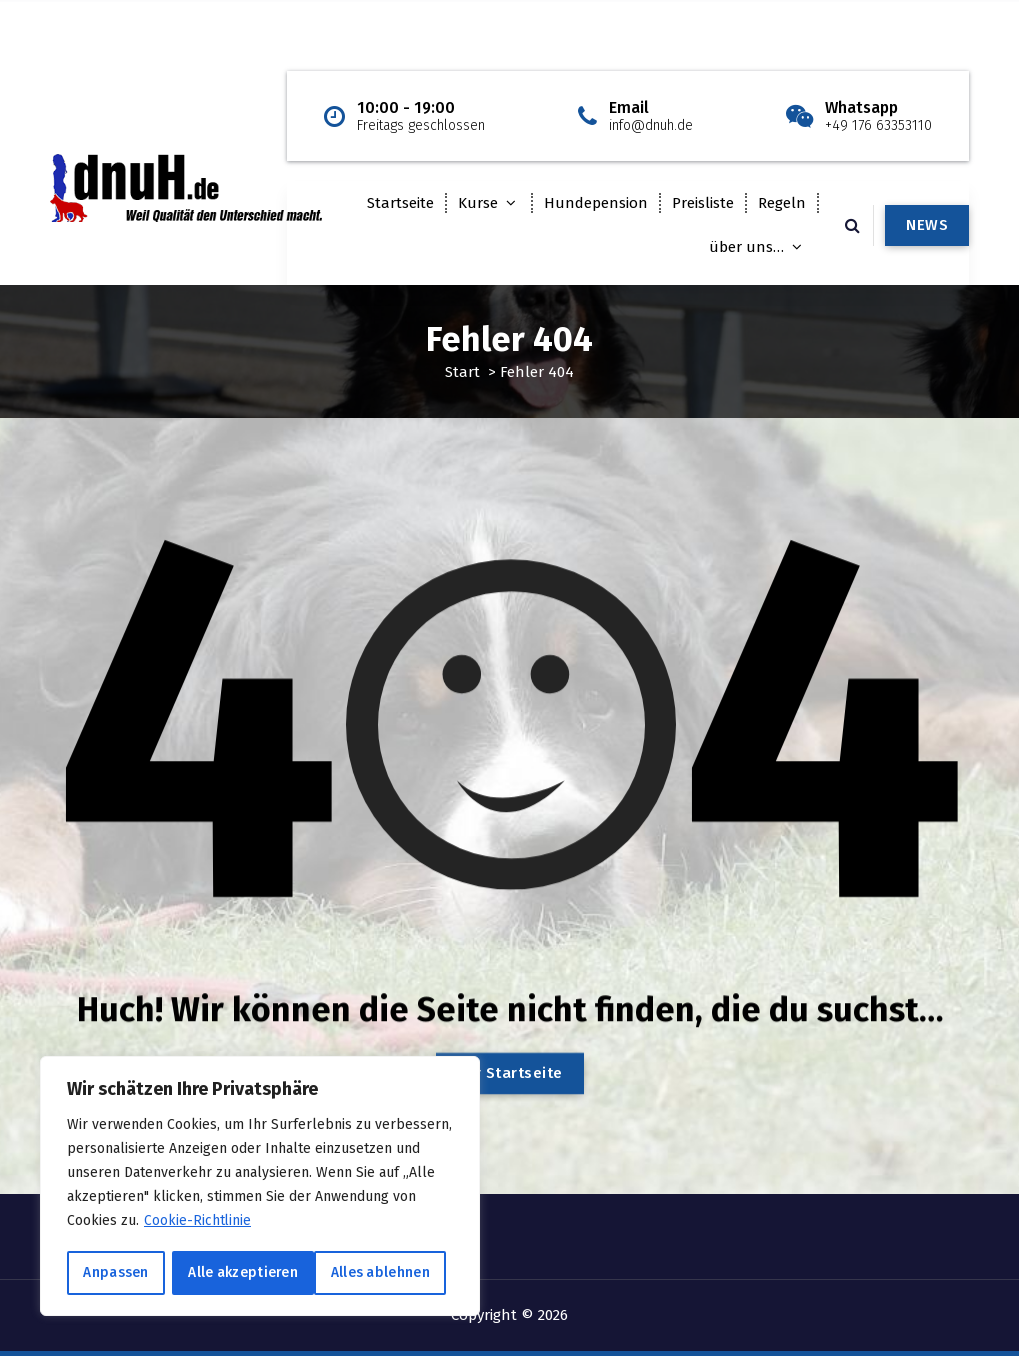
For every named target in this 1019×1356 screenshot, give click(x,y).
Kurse (478, 203)
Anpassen (114, 1272)
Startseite (400, 203)
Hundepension (596, 203)
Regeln (782, 203)
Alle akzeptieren (382, 1272)
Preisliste (703, 203)
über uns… (746, 247)
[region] (260, 1187)
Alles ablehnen (237, 1272)
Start (462, 372)
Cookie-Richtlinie (198, 1222)
